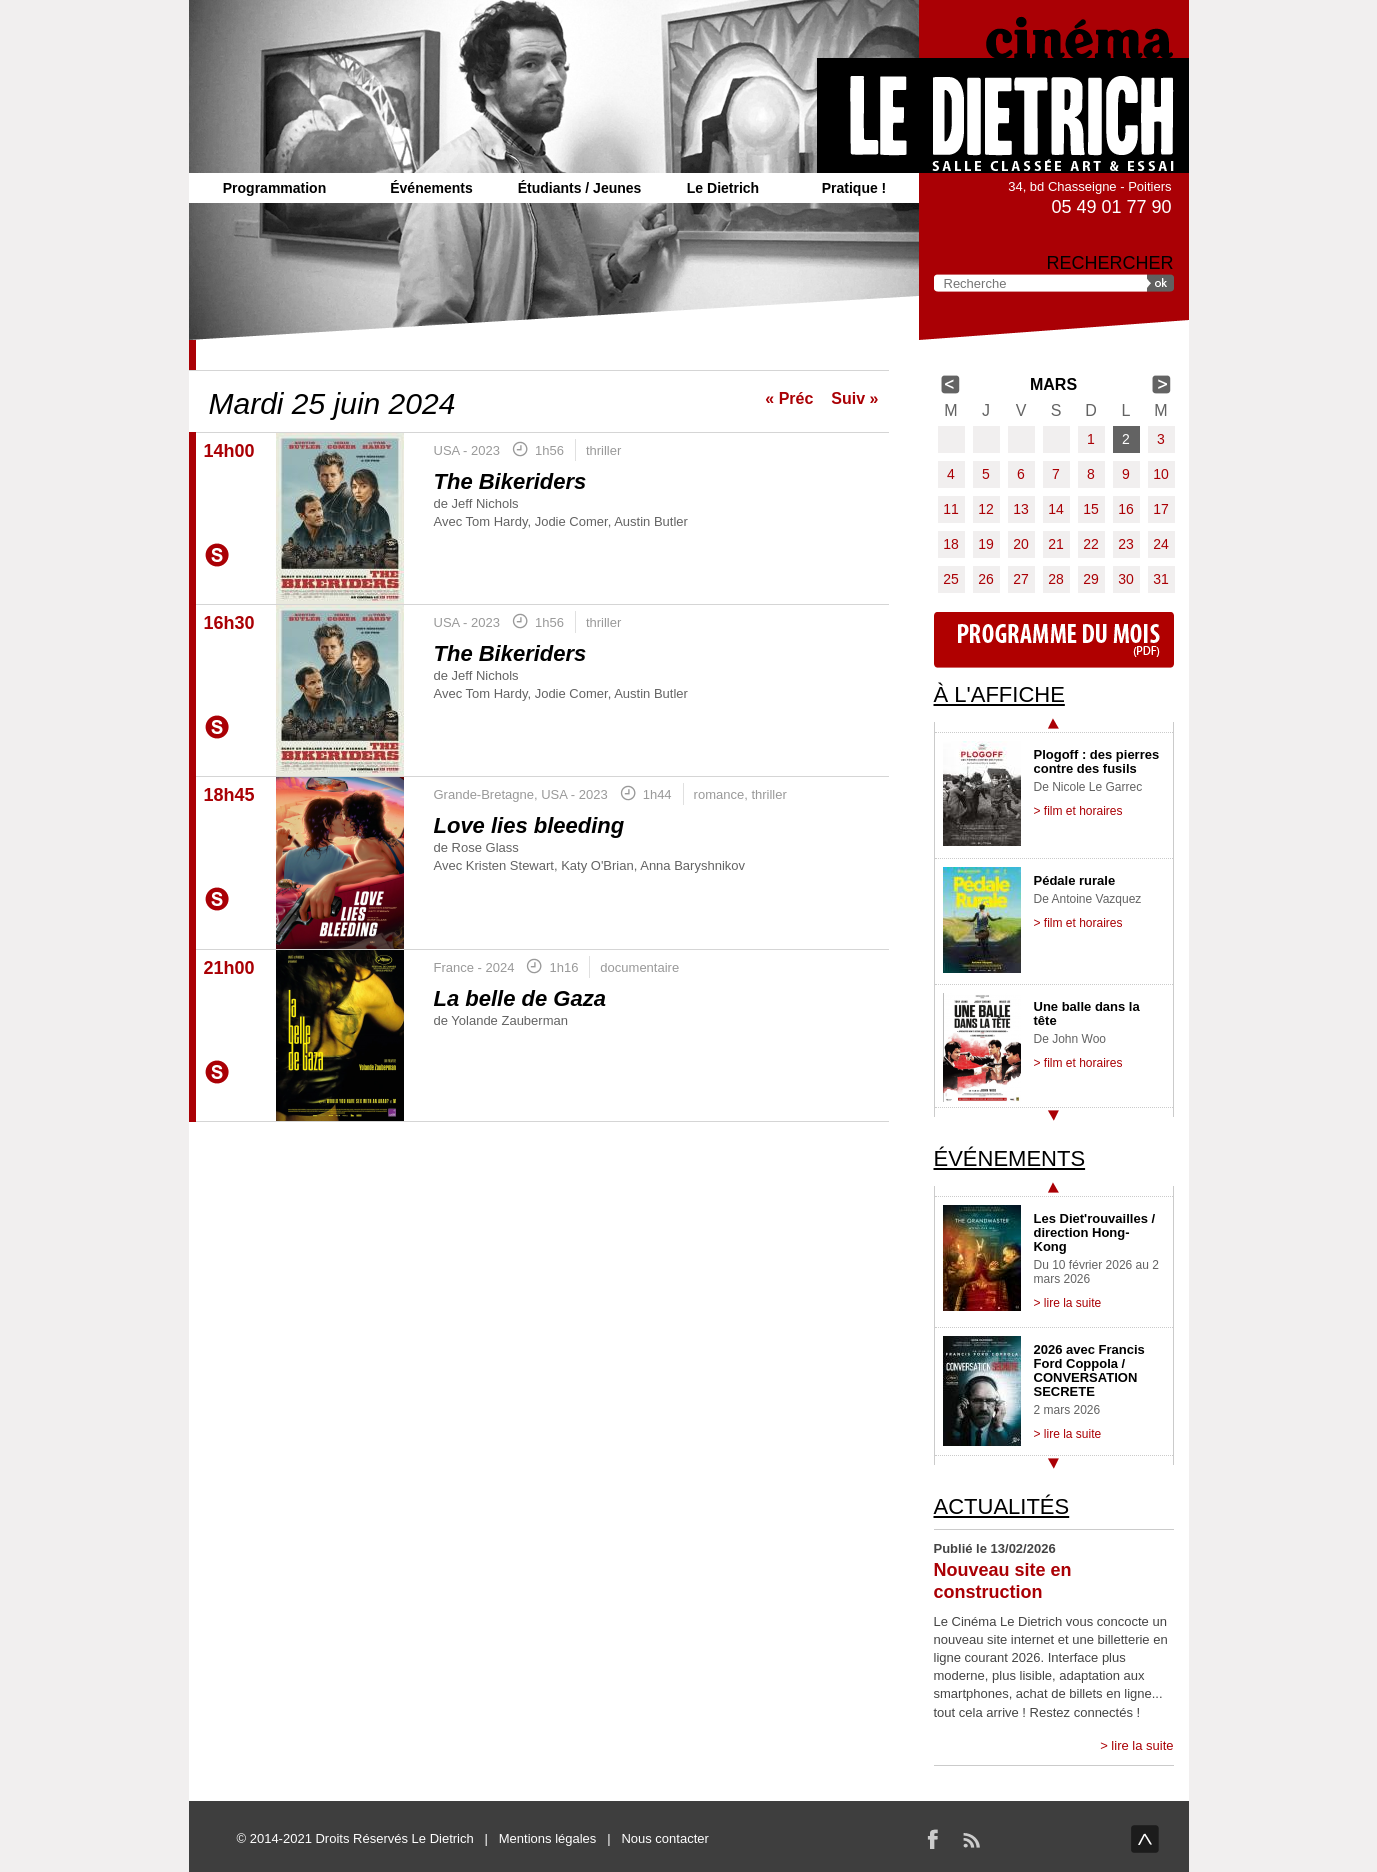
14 (1056, 509)
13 (1021, 509)
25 (951, 579)
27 (1021, 579)
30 (1126, 579)
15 (1091, 509)
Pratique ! (854, 188)
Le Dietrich (723, 188)
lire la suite (1142, 1745)
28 (1056, 579)
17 (1161, 509)
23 (1126, 544)
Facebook (933, 1839)
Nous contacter (664, 1838)
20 (1021, 544)
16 (1126, 509)
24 (1161, 544)
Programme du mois (1054, 640)
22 (1091, 544)
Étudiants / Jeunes (580, 188)
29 (1091, 579)
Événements (431, 188)
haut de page (1145, 1839)
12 (986, 509)
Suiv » (854, 398)
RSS (971, 1839)
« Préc (789, 398)
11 (951, 509)
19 (986, 544)
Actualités (1002, 1506)
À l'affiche (999, 694)
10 (1161, 474)
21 (1056, 544)
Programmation (274, 188)
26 (986, 579)
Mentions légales (548, 1838)
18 (951, 544)
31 (1161, 579)
